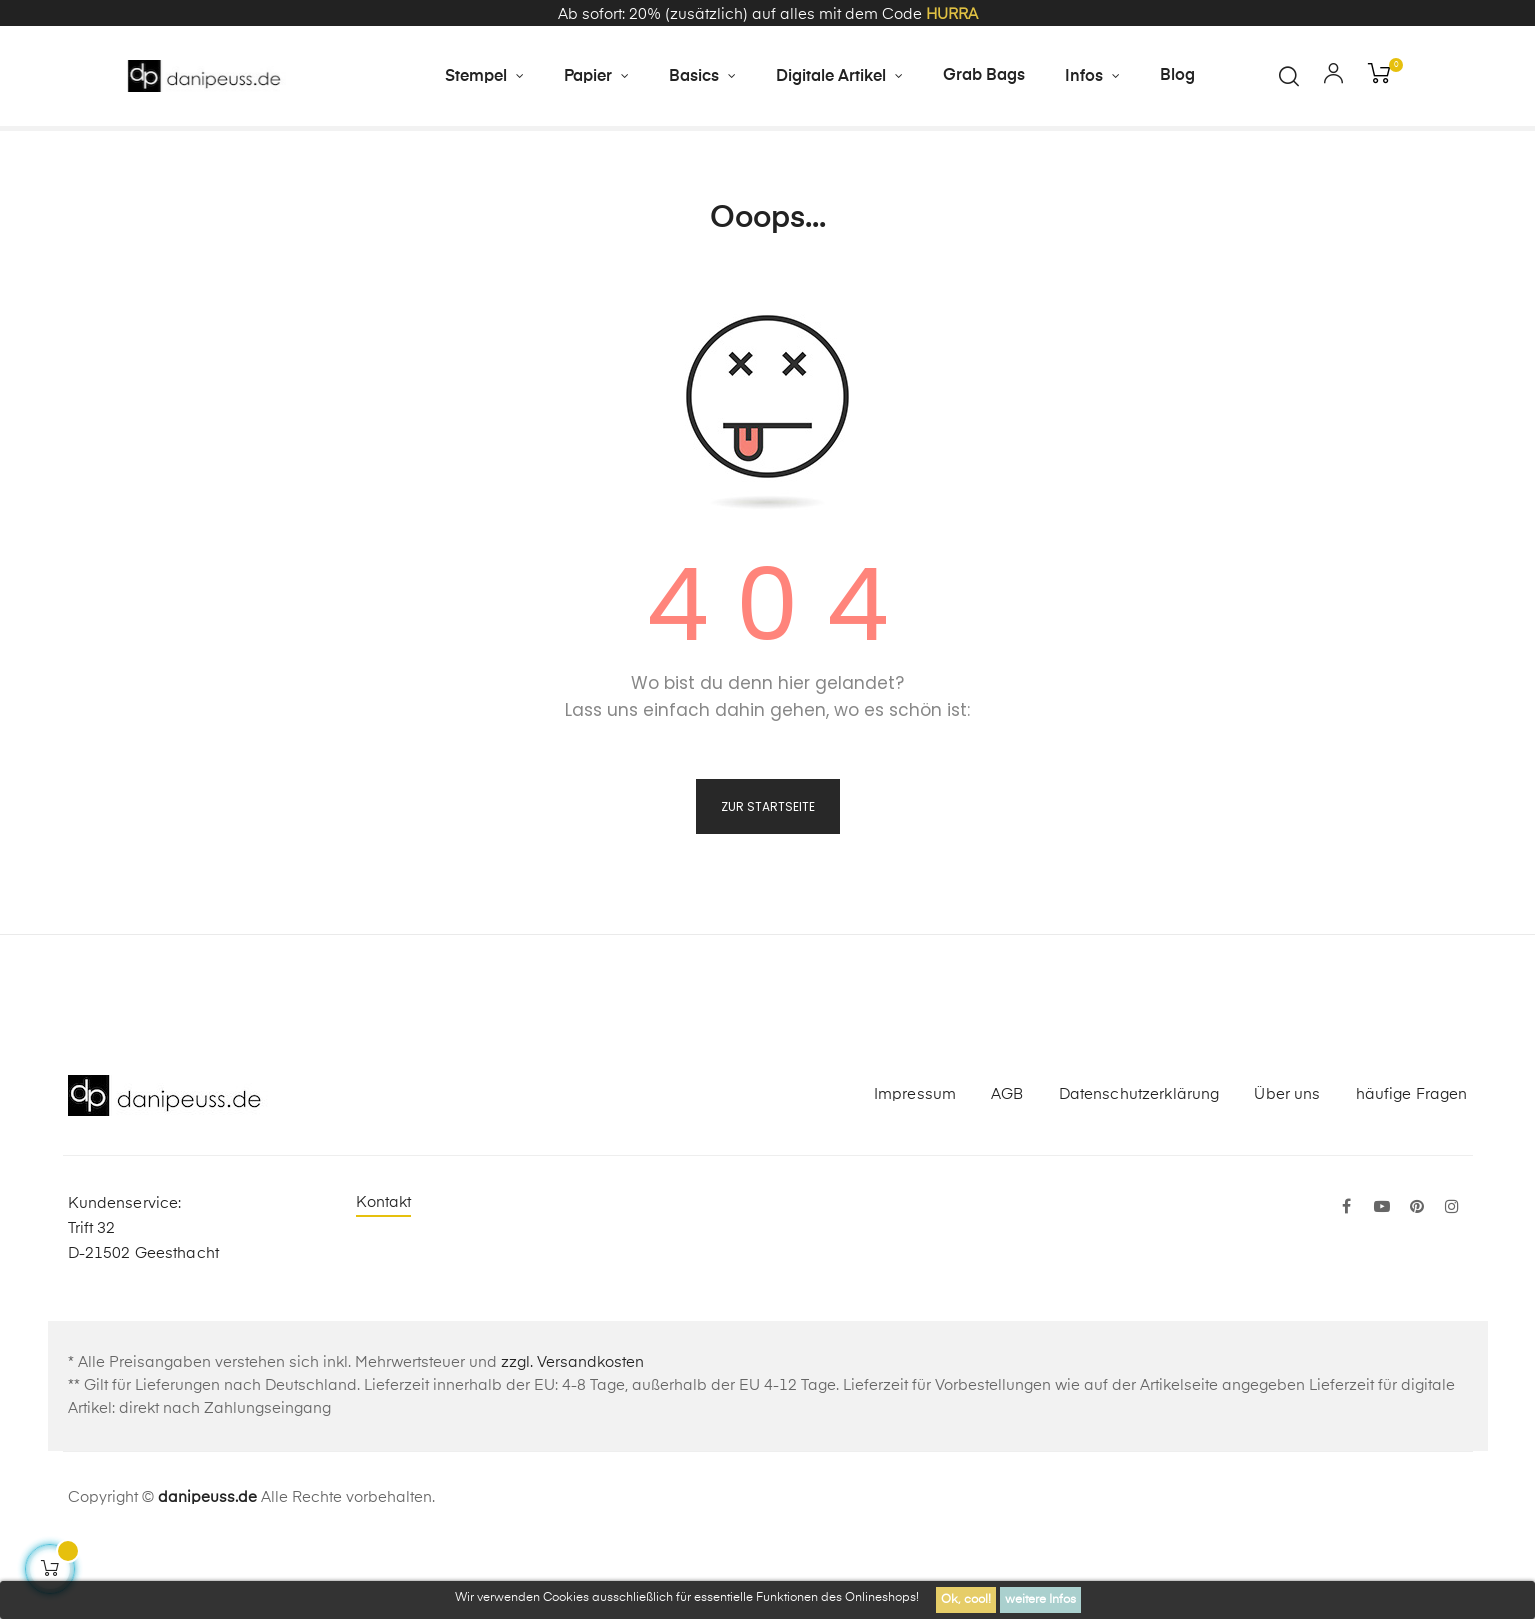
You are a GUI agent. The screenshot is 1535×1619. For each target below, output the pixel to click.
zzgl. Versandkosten (572, 1435)
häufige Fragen (1412, 1167)
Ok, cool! (966, 1600)
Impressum (915, 1167)
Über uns (1287, 1167)
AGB (1007, 1167)
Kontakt (384, 1275)
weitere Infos (1040, 1600)
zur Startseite (768, 879)
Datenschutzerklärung (1139, 1167)
